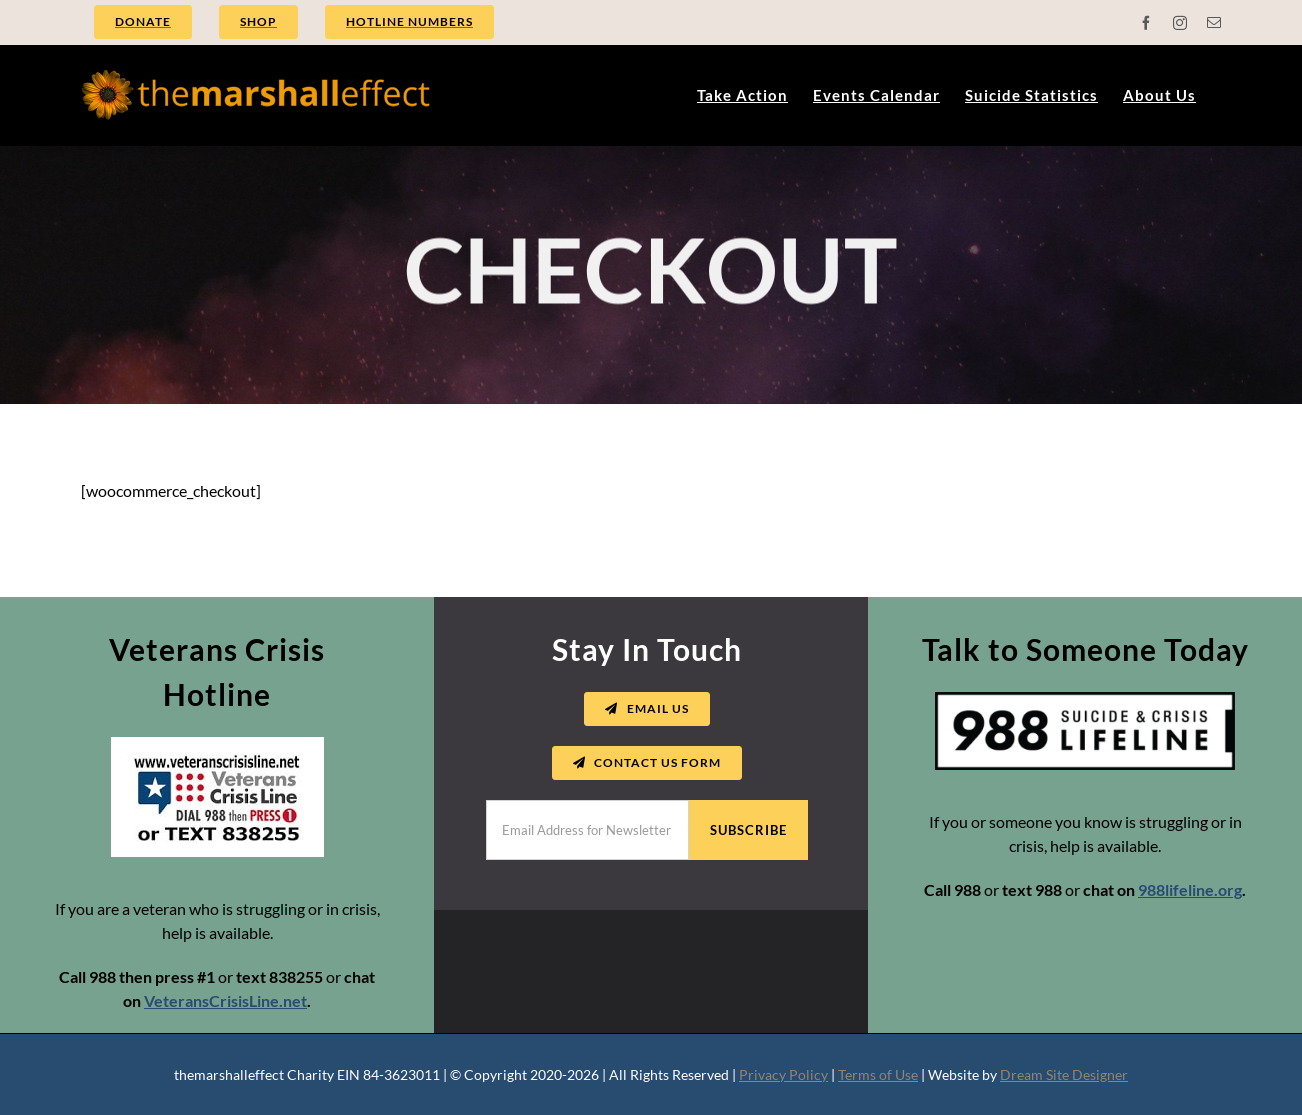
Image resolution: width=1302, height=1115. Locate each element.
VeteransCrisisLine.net (225, 1000)
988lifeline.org (1190, 889)
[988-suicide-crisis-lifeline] (1085, 699)
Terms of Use (878, 1074)
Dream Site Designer (1064, 1074)
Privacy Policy (783, 1074)
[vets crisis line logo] (217, 744)
